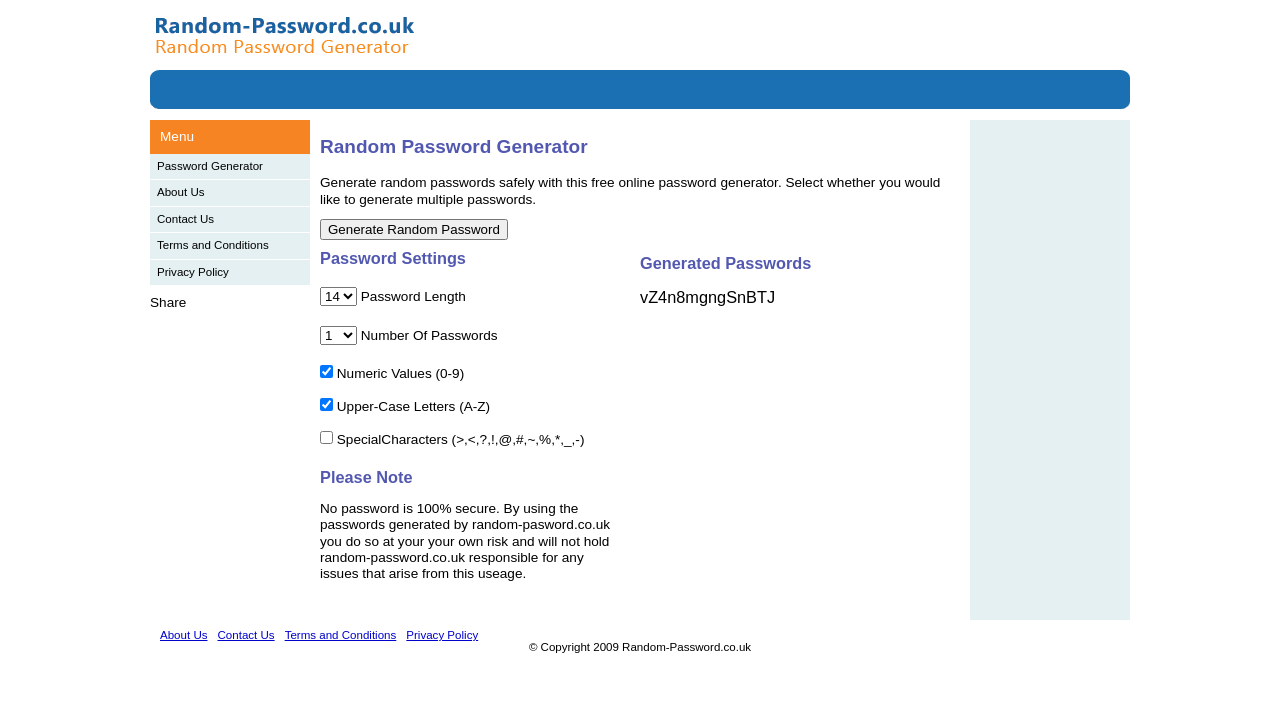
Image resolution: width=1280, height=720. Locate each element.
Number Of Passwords (429, 335)
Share (168, 302)
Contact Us (185, 219)
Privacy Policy (193, 272)
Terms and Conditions (213, 245)
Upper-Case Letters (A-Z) (413, 406)
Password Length (413, 296)
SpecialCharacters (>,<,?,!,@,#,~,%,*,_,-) (461, 439)
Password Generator (210, 166)
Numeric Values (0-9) (400, 373)
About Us (181, 192)
